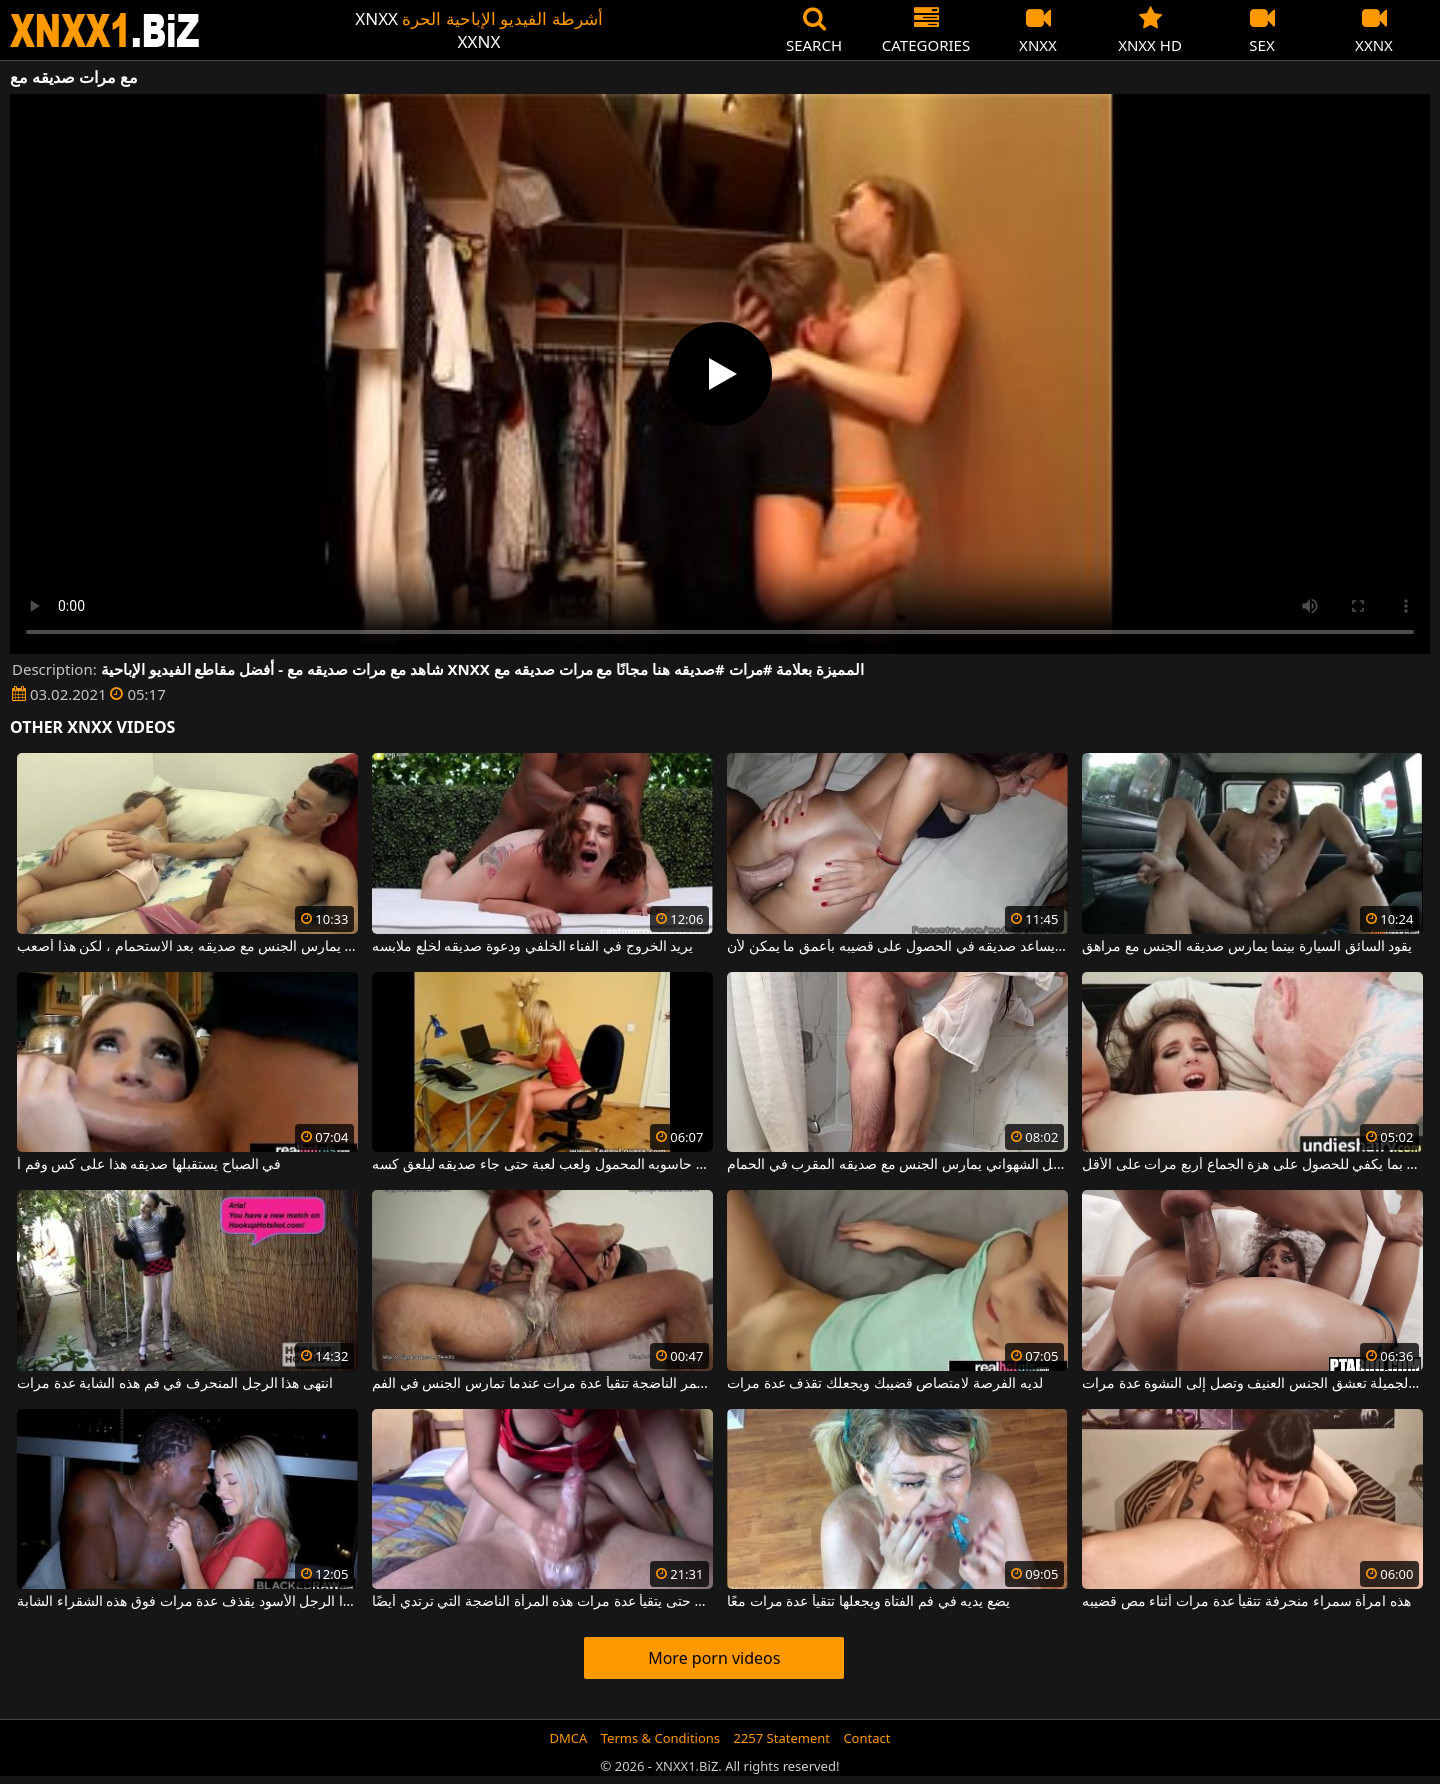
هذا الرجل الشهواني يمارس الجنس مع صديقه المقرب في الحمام (897, 1165)
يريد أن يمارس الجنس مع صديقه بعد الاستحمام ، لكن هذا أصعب (187, 947)
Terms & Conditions (660, 1738)
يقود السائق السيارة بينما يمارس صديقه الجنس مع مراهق (1247, 947)
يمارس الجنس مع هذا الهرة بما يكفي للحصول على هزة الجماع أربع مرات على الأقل (1252, 1165)
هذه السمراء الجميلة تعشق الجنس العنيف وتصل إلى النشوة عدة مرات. (1252, 1384)
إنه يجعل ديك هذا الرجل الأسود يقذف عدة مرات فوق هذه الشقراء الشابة (187, 1602)
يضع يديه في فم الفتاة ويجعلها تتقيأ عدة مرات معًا (868, 1602)
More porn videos (714, 1658)
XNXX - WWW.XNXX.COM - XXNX (105, 30)
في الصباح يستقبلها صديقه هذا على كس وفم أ (149, 1165)
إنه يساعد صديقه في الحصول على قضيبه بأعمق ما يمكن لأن (897, 947)
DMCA (569, 1738)
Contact (866, 1738)
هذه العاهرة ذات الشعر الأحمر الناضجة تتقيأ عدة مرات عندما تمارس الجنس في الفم (542, 1384)
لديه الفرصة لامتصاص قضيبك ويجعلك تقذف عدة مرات (884, 1384)
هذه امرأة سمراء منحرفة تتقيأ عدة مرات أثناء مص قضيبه (1246, 1602)
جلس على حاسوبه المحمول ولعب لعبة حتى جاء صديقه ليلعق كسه (542, 1165)
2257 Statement (781, 1738)
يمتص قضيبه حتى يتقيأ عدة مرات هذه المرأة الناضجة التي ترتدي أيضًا (542, 1602)
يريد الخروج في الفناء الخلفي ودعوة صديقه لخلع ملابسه (532, 947)
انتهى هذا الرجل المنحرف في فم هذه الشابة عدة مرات (175, 1384)
